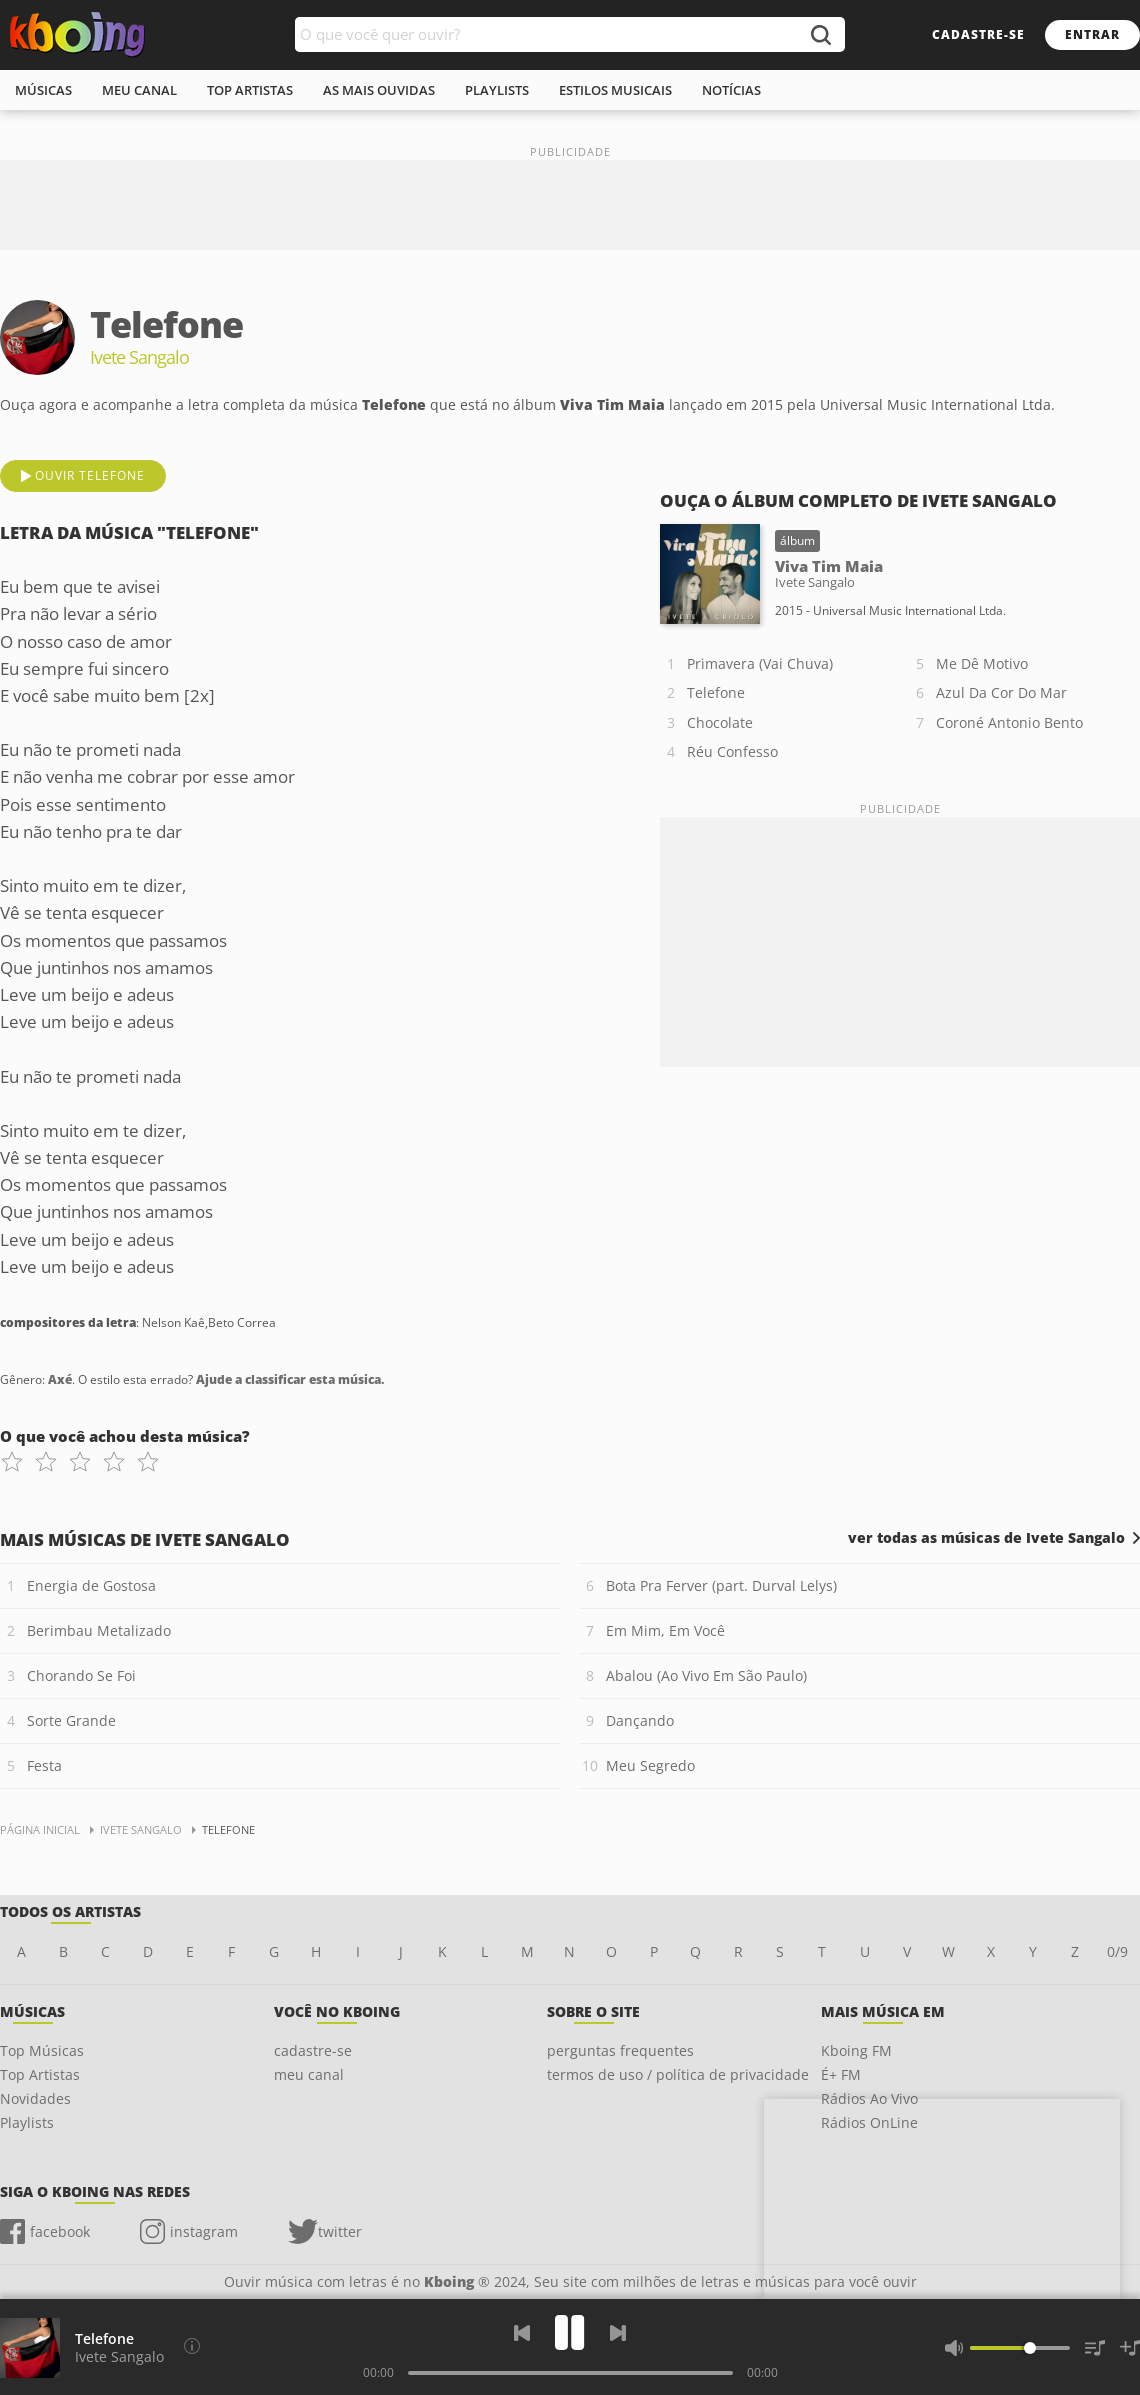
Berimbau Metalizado (99, 1630)
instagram (204, 2231)
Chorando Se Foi (81, 1675)
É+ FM (841, 2074)
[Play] (570, 2332)
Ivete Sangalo (119, 2356)
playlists (497, 90)
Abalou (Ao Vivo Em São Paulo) (706, 1675)
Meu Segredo (650, 1765)
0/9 (1117, 1951)
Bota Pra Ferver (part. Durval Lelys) (721, 1585)
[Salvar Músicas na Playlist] (1130, 2348)
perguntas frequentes (620, 2050)
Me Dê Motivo (982, 663)
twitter (340, 2231)
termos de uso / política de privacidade (678, 2074)
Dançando (640, 1720)
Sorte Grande (71, 1720)
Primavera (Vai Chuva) (760, 663)
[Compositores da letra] (192, 2346)
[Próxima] (618, 2333)
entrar (1092, 34)
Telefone (716, 692)
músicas (43, 90)
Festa (44, 1765)
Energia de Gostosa (91, 1585)
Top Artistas (40, 2074)
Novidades (35, 2098)
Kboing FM (856, 2050)
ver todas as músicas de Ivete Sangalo (986, 1538)
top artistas (250, 90)
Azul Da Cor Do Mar (1001, 692)
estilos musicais (615, 90)
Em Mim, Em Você (665, 1630)
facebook (60, 2231)
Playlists (27, 2122)
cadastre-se (978, 34)
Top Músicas (42, 2050)
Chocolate (720, 722)
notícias (731, 90)
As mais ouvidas (379, 90)
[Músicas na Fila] (1095, 2348)
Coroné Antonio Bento (1009, 722)
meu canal (139, 90)
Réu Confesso (732, 751)
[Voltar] (522, 2333)
